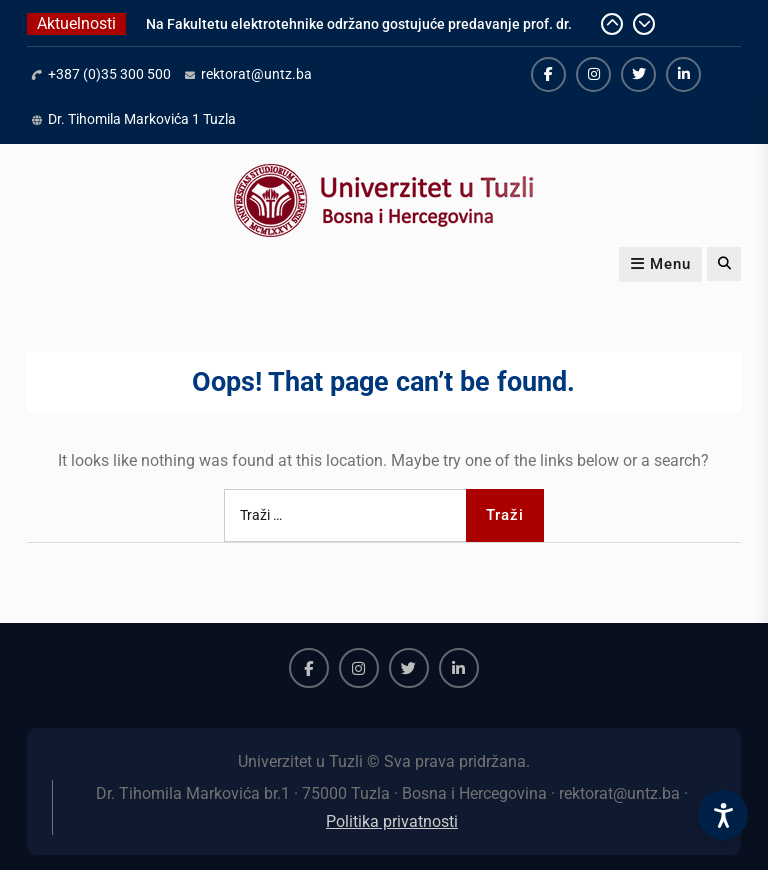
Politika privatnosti (392, 821)
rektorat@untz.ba (256, 74)
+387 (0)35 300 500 (109, 74)
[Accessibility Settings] (723, 815)
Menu (660, 264)
